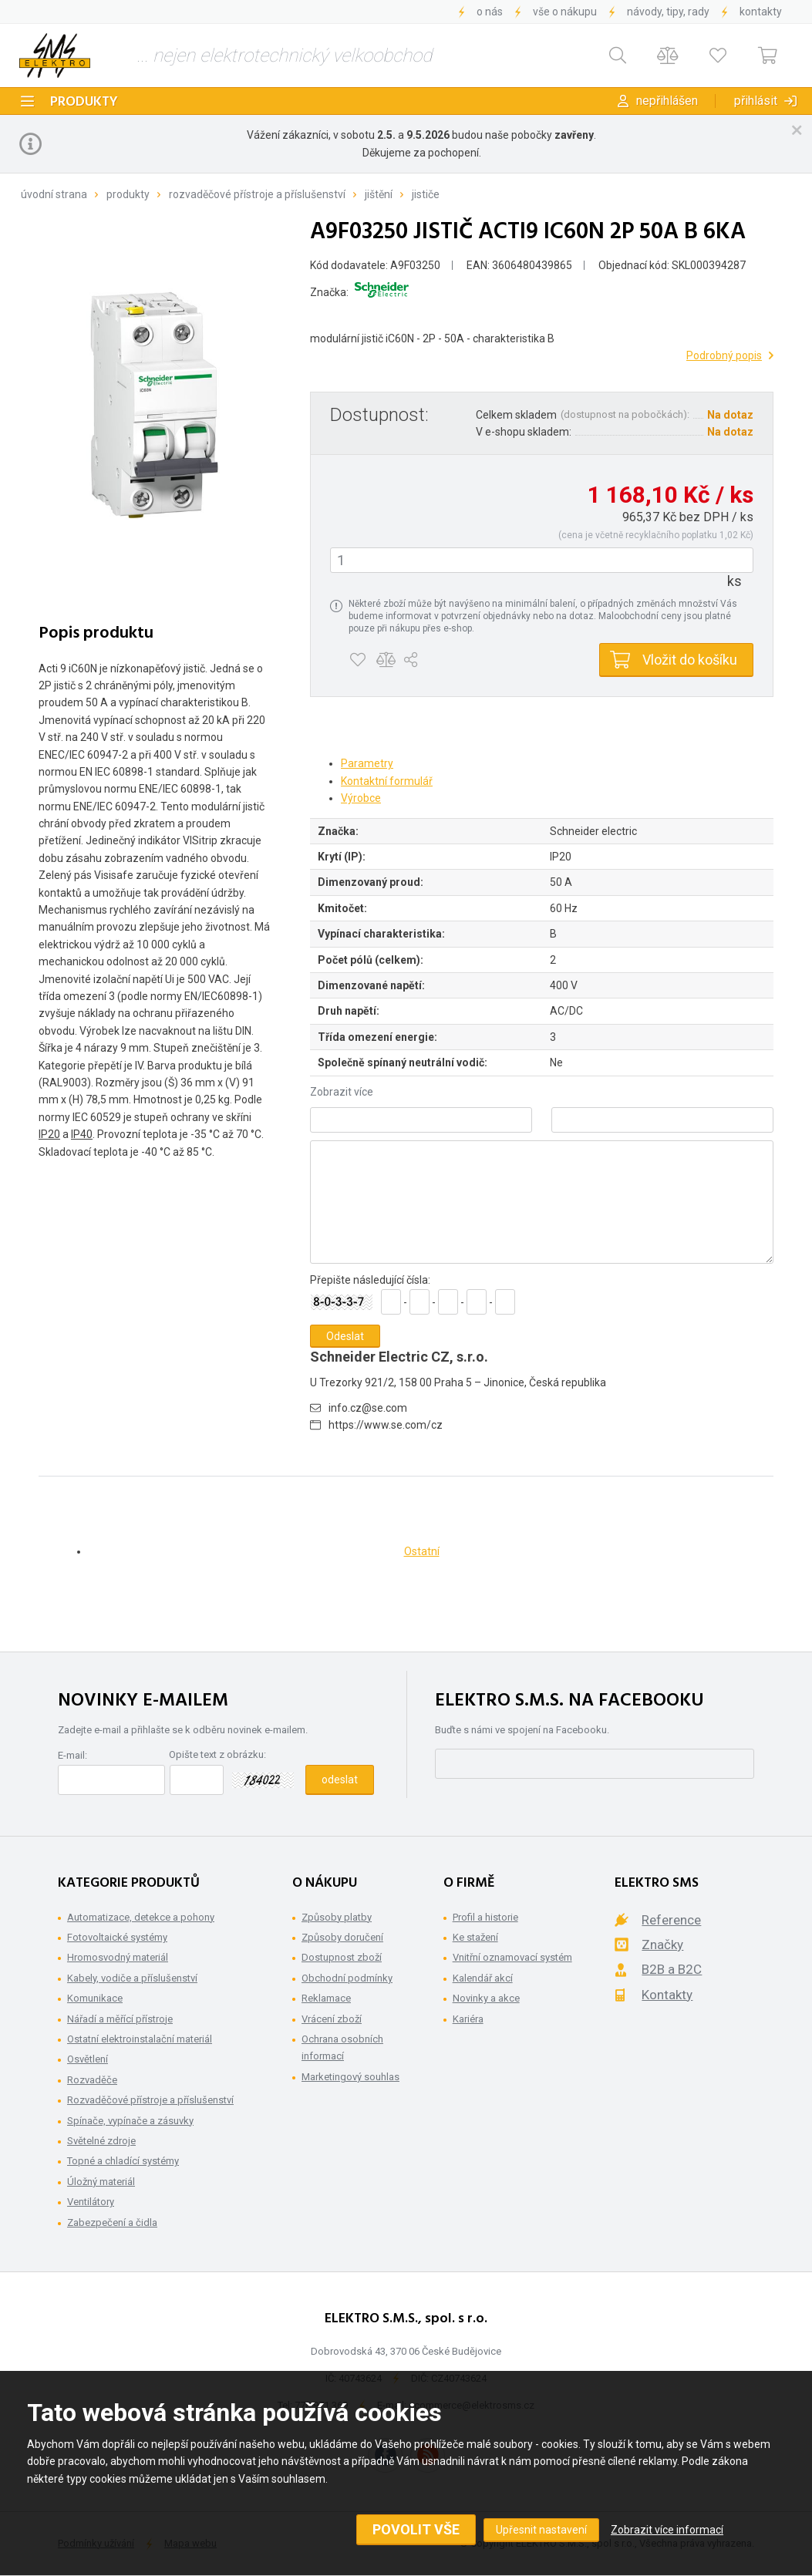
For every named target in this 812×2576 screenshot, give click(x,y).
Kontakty (761, 11)
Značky (662, 1944)
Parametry (367, 763)
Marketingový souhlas (350, 2077)
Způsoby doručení (342, 1937)
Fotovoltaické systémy (117, 1937)
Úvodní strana (54, 194)
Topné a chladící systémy (123, 2161)
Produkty (84, 102)
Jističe (426, 194)
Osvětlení (87, 2059)
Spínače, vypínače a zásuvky (130, 2120)
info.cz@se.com (368, 1408)
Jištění (379, 194)
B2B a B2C (672, 1969)
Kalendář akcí (483, 1978)
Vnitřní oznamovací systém (512, 1957)
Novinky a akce (486, 1998)
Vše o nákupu (565, 11)
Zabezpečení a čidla (112, 2222)
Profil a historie (485, 1917)
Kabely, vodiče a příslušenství (132, 1978)
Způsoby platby (337, 1917)
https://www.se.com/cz (386, 1425)
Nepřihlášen (667, 100)
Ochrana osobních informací (342, 2047)
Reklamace (326, 1998)
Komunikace (95, 1998)
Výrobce (361, 798)
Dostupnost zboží (342, 1957)
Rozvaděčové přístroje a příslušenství (257, 194)
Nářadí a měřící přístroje (120, 2019)
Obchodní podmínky (347, 1978)
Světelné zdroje (101, 2141)
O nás (490, 11)
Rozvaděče (92, 2080)
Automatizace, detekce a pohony (140, 1917)
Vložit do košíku (689, 660)
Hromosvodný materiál (117, 1957)
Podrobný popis (724, 355)
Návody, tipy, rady (668, 11)
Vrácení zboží (332, 2019)
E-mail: (72, 1755)
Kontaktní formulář (387, 781)
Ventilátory (90, 2201)
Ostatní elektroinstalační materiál (139, 2039)
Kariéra (468, 2019)
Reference (671, 1920)
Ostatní (422, 1551)
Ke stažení (475, 1937)
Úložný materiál (101, 2181)
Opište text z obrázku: (217, 1754)
